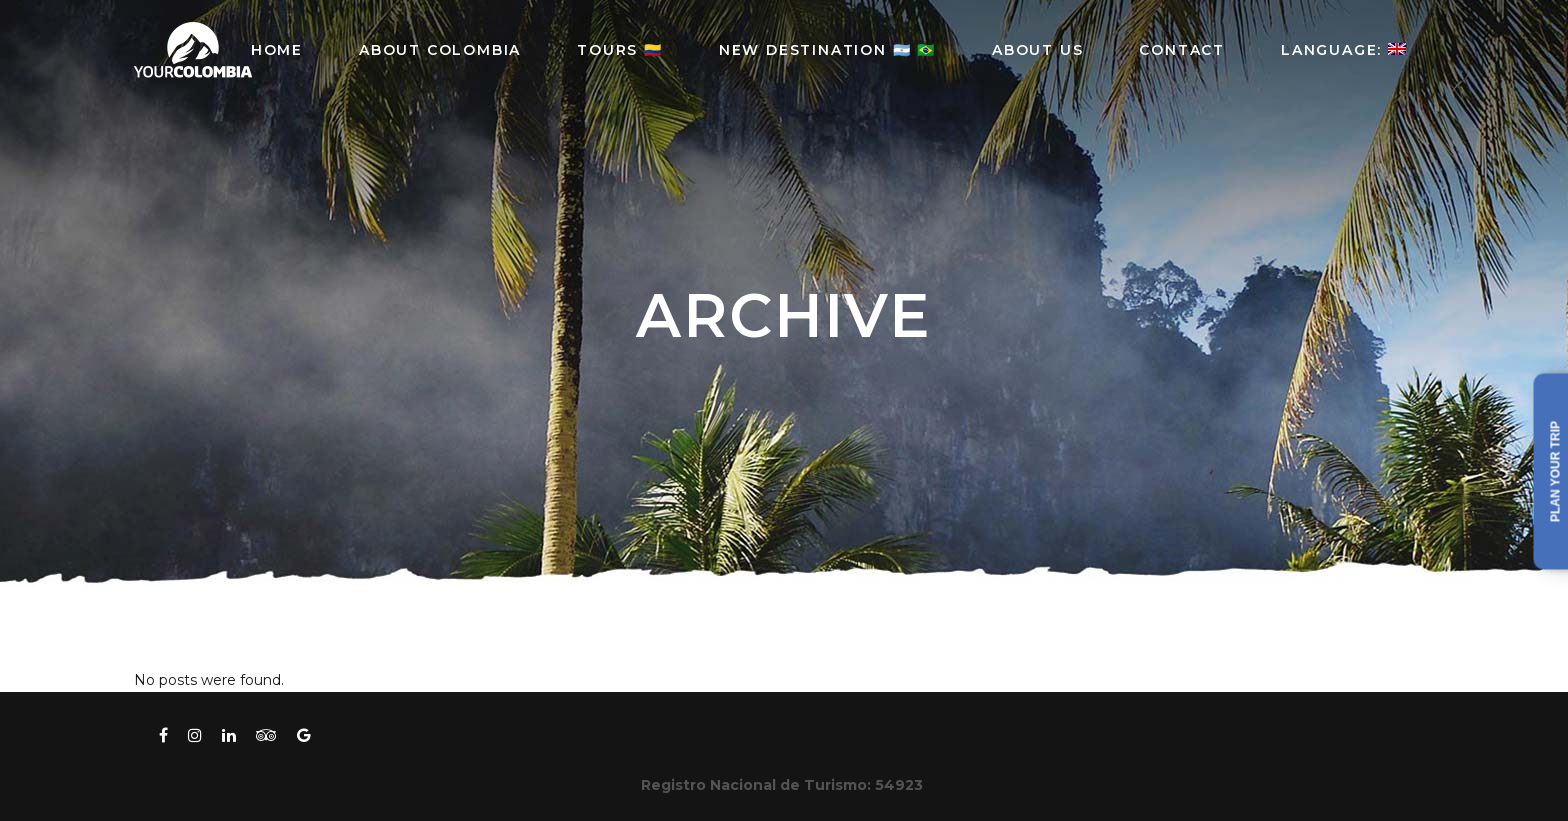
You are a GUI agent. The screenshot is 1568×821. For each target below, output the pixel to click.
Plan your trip (1556, 471)
